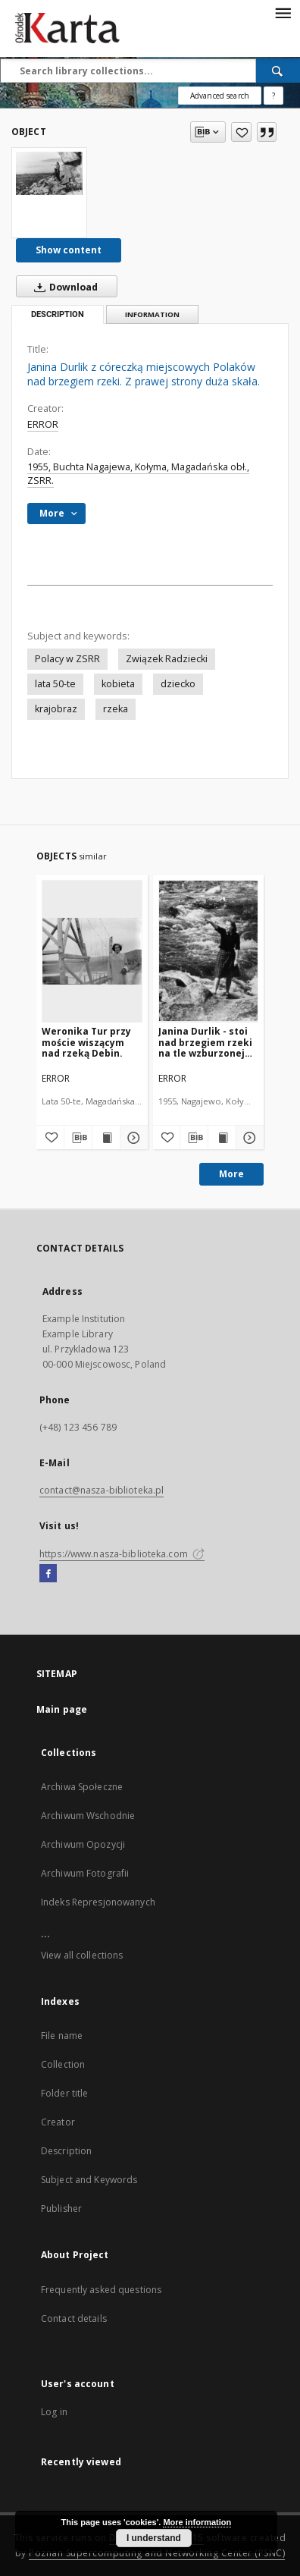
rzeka (115, 708)
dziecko (178, 683)
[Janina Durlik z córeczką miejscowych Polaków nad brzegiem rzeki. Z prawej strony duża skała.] (49, 173)
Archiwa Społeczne (82, 1786)
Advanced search (219, 95)
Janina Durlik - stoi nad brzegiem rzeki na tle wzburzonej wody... (205, 1042)
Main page (61, 1709)
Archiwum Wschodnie (88, 1815)
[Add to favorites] (241, 132)
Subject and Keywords (89, 2179)
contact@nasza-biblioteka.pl (101, 1490)
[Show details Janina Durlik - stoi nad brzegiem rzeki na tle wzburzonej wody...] (247, 1138)
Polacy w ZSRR (67, 658)
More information (197, 2522)
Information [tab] (152, 314)
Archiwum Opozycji (83, 1844)
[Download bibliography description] (78, 1138)
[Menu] (282, 12)
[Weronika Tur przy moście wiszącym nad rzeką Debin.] (92, 951)
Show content (69, 249)
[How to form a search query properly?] (273, 95)
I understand (154, 2538)
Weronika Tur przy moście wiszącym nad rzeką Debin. (86, 1042)
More (231, 1173)
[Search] (278, 70)
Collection (63, 2064)
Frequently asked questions (101, 2289)
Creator (58, 2122)
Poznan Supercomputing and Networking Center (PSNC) (157, 2552)
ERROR (42, 424)
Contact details (74, 2318)
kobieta (118, 683)
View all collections (82, 1955)
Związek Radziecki (167, 658)
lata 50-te (55, 683)
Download (63, 287)
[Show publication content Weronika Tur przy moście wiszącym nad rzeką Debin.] (106, 1138)
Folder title (64, 2093)
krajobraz (56, 708)
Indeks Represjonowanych (98, 1902)
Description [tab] (57, 314)
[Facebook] (48, 1574)
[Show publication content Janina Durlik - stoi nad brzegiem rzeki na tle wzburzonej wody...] (222, 1138)
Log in (54, 2411)
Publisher (61, 2208)
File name (62, 2035)
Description (66, 2150)
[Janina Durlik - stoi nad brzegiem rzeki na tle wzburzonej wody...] (208, 951)
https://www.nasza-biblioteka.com (122, 1553)
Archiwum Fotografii (85, 1873)
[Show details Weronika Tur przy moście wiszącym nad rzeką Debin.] (131, 1138)
